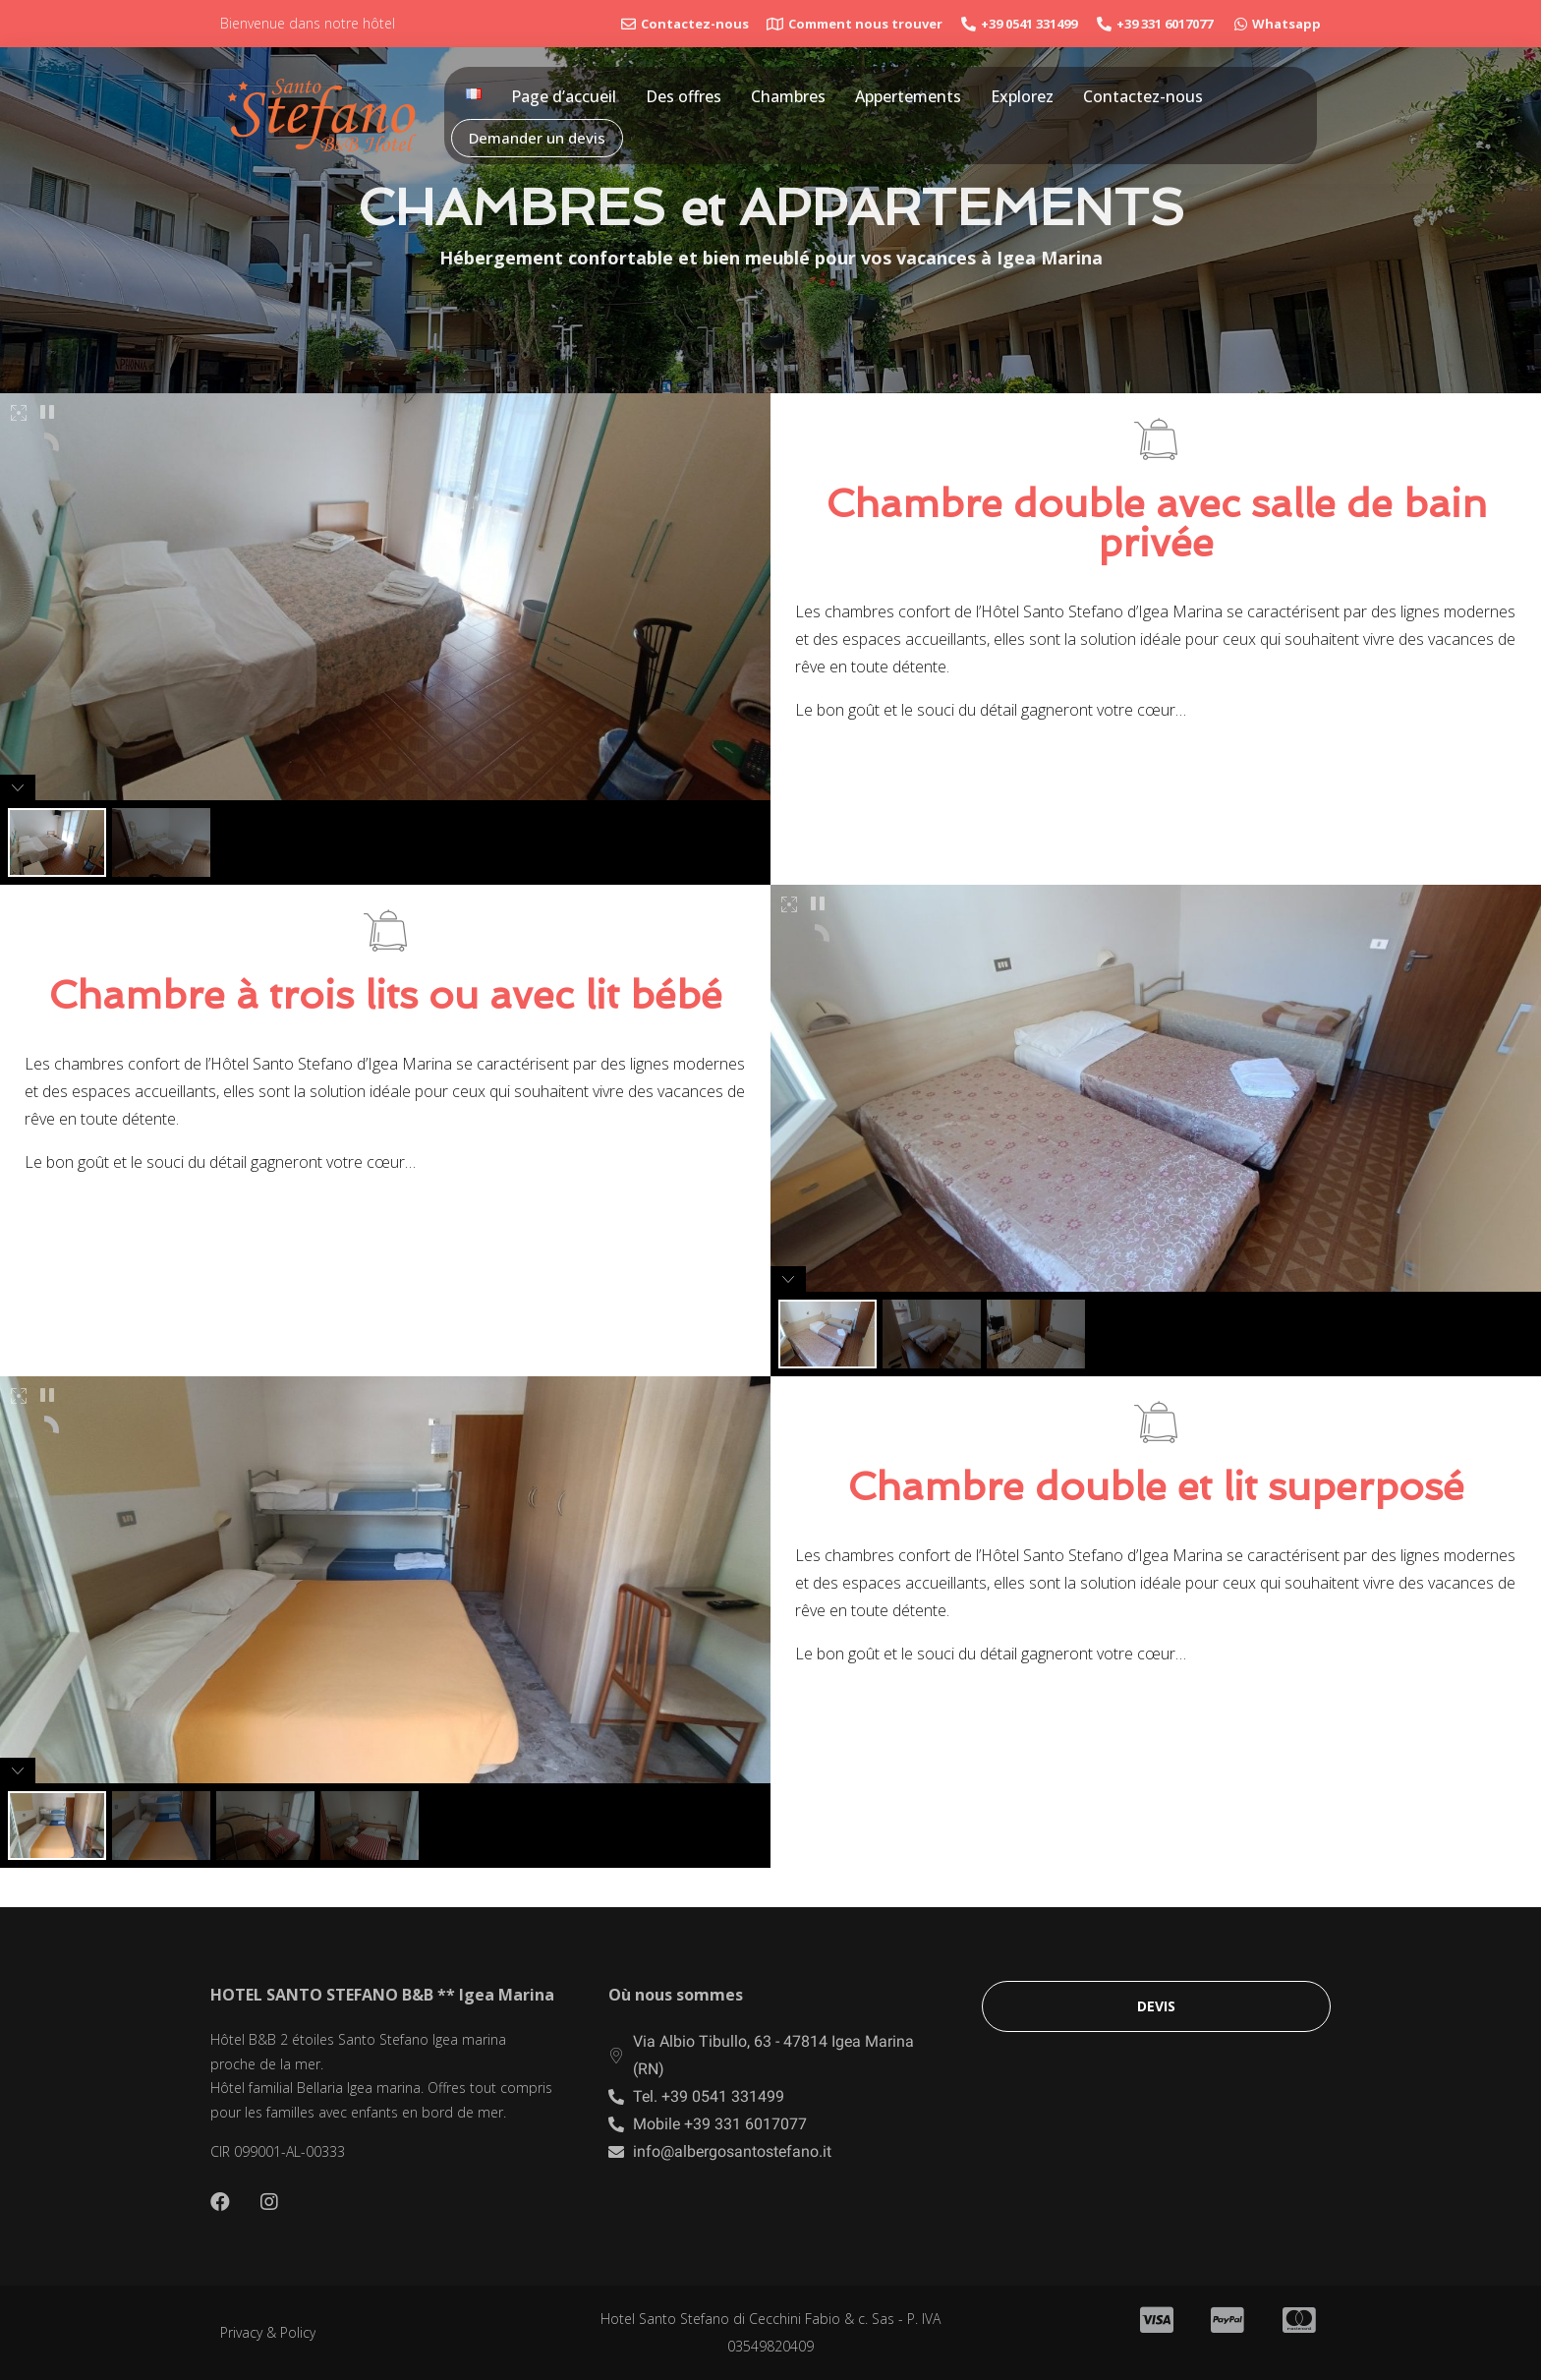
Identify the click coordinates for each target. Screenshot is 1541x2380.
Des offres (683, 96)
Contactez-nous (1143, 96)
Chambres (788, 96)
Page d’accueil (563, 96)
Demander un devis (537, 137)
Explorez (1022, 96)
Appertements (908, 96)
